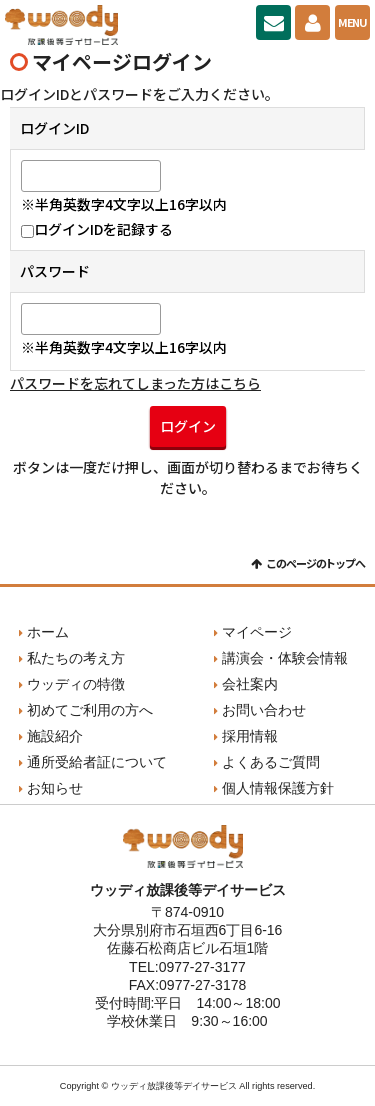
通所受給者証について (97, 762)
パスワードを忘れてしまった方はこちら (135, 383)
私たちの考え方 (76, 658)
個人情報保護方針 (278, 788)
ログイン (188, 426)
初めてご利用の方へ (90, 710)
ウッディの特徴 (76, 684)
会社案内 (250, 684)
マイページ (312, 22)
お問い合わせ (273, 22)
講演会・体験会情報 (285, 658)
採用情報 (250, 736)
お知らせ (55, 788)
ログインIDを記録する (97, 229)
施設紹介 (55, 736)
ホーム (48, 632)
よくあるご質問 (271, 762)
